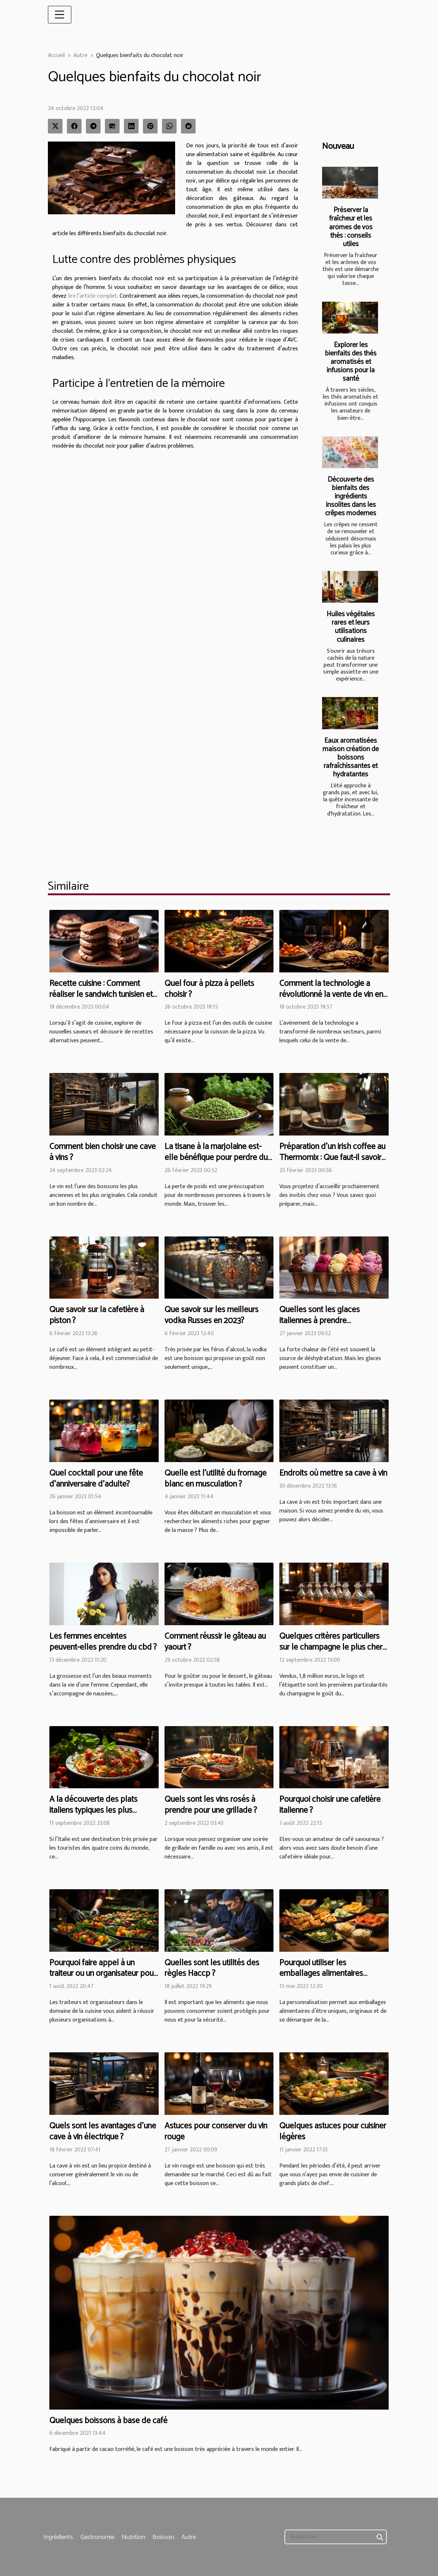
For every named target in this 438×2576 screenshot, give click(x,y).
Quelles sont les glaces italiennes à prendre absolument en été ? (319, 1320)
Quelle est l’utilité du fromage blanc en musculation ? (216, 1478)
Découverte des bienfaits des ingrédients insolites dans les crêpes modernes (350, 496)
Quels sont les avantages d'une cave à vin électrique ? (102, 2131)
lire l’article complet (92, 296)
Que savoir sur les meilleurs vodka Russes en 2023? (211, 1315)
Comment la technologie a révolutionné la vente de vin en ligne (331, 994)
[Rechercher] (335, 2537)
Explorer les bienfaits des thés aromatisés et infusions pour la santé (351, 361)
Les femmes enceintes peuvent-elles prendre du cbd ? (103, 1642)
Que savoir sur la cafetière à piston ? (96, 1315)
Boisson (163, 2537)
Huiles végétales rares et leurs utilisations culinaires (350, 627)
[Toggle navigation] (59, 14)
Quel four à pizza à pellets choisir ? (209, 989)
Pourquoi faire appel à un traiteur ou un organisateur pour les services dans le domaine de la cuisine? (102, 1979)
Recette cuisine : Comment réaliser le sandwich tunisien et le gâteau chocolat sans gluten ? (101, 1000)
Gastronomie (97, 2537)
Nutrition (133, 2537)
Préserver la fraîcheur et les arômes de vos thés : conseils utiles (351, 226)
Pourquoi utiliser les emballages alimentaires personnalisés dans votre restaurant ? (322, 1979)
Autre (80, 55)
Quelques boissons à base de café (108, 2421)
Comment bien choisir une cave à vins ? (102, 1152)
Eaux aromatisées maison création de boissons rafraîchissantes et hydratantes (350, 757)
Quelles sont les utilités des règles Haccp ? (212, 1968)
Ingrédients (58, 2537)
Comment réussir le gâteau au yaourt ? (215, 1642)
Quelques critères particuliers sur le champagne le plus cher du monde (330, 1647)
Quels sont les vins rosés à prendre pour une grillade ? (211, 1805)
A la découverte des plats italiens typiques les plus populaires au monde (93, 1810)
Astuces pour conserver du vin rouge (216, 2131)
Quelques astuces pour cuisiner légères (332, 2131)
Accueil (56, 55)
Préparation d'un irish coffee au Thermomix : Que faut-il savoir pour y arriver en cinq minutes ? (332, 1157)
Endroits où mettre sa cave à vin (333, 1473)
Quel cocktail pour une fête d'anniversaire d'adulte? (96, 1478)
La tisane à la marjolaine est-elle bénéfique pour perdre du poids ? (216, 1157)
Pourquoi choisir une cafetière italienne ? (330, 1805)
